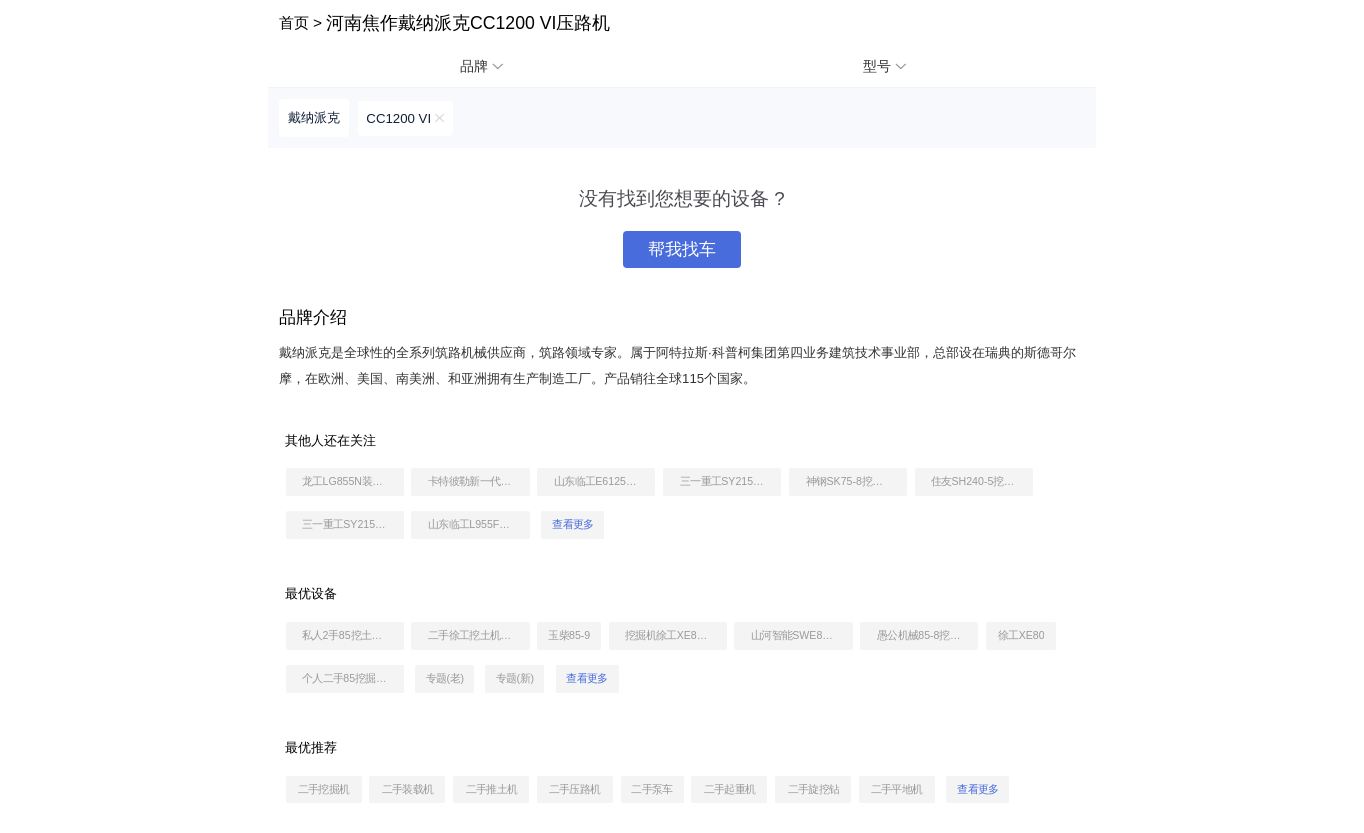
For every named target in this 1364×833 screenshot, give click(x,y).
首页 (294, 22)
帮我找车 (682, 249)
